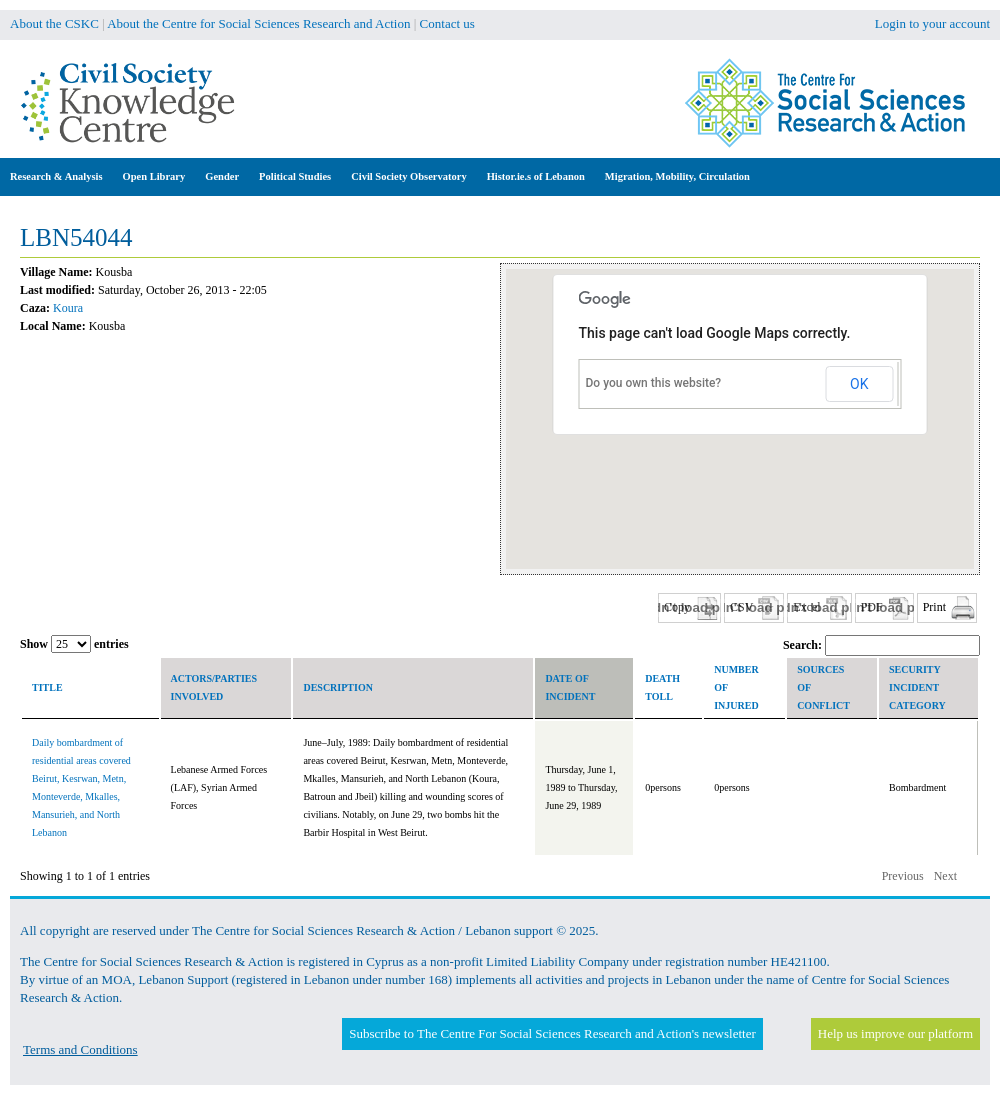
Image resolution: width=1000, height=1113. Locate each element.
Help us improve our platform (895, 1033)
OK (859, 384)
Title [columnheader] (47, 687)
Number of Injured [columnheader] (736, 687)
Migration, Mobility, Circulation (677, 176)
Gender (222, 176)
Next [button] (945, 876)
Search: (881, 645)
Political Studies (295, 176)
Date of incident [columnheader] (570, 687)
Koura (68, 308)
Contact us (447, 23)
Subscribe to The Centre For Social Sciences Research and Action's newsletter (552, 1033)
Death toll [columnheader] (662, 687)
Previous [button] (903, 876)
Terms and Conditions (80, 1049)
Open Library (154, 176)
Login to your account (932, 23)
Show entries (74, 644)
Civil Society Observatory (408, 176)
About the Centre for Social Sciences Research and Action (258, 23)
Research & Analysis (56, 176)
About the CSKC (54, 23)
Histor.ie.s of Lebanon (536, 176)
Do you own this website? (654, 383)
